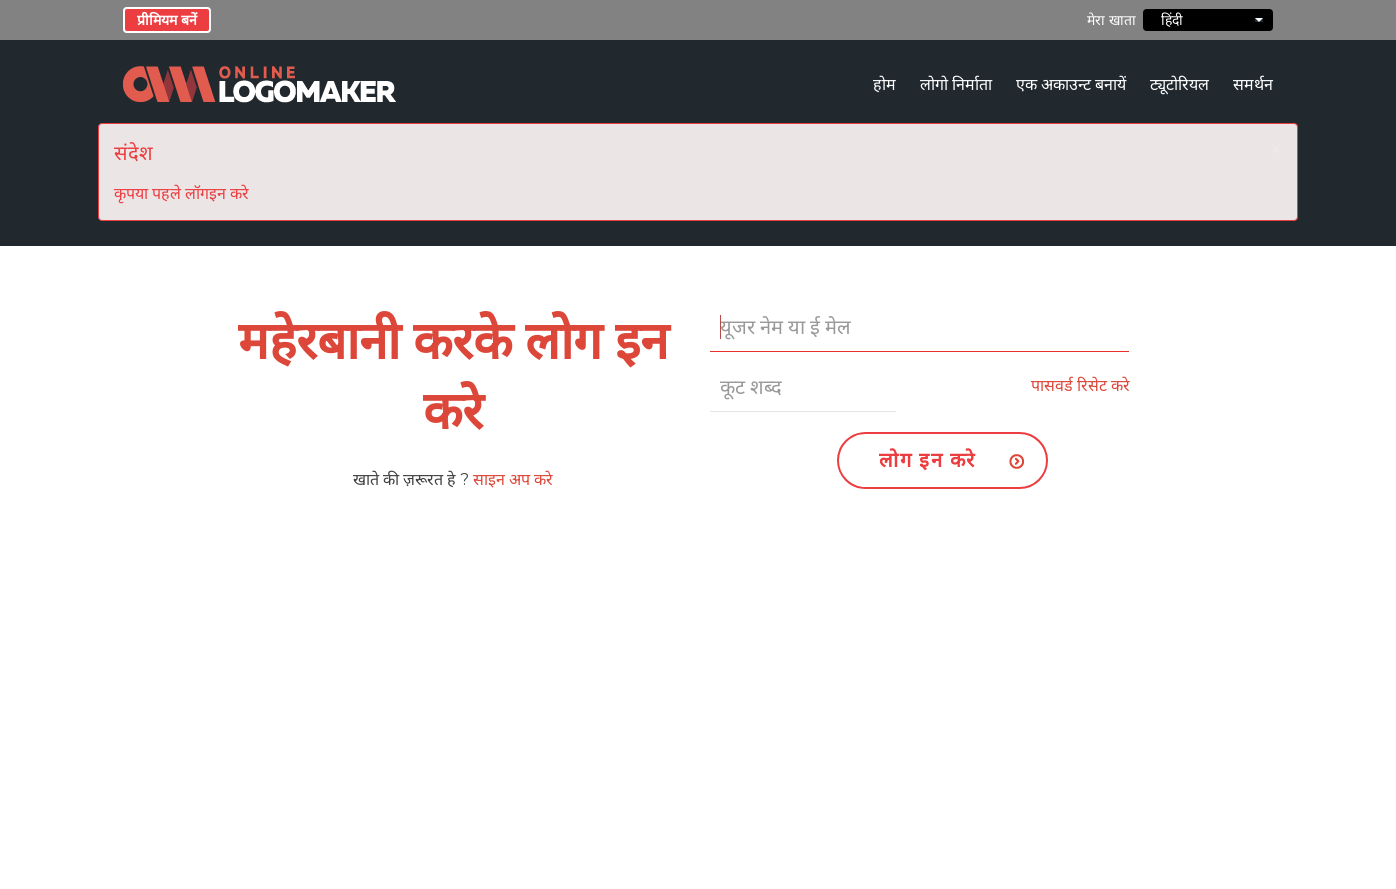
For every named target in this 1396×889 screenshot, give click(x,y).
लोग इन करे (927, 460)
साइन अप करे (513, 479)
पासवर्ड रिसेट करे (1080, 385)
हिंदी (1208, 20)
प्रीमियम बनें (167, 20)
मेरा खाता (1111, 20)
